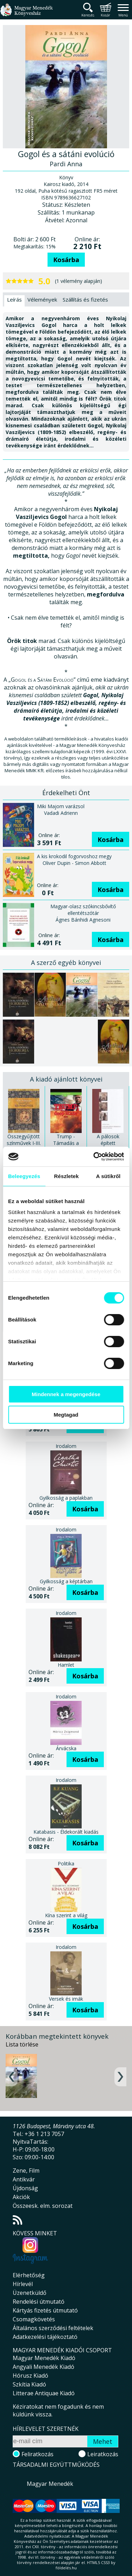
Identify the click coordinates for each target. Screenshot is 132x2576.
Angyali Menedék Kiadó (43, 2367)
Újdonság (25, 2188)
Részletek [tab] (66, 1176)
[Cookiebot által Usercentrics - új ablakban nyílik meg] (94, 1156)
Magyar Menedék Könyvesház (26, 14)
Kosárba (66, 259)
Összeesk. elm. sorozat (43, 2206)
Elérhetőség (29, 2275)
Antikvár (24, 2179)
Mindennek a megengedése (66, 1394)
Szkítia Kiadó (29, 2384)
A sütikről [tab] (108, 1176)
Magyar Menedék (50, 2484)
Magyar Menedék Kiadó (44, 2358)
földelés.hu (66, 2567)
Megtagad (66, 1415)
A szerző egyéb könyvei (66, 962)
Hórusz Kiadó (30, 2375)
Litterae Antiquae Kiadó (44, 2393)
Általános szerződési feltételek (53, 2328)
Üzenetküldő (29, 2293)
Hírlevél (23, 2284)
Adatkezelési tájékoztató (45, 2337)
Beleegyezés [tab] (24, 1176)
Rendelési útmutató (38, 2301)
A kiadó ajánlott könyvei (66, 1079)
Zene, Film (26, 2170)
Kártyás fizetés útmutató (45, 2310)
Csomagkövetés (34, 2319)
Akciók (21, 2197)
